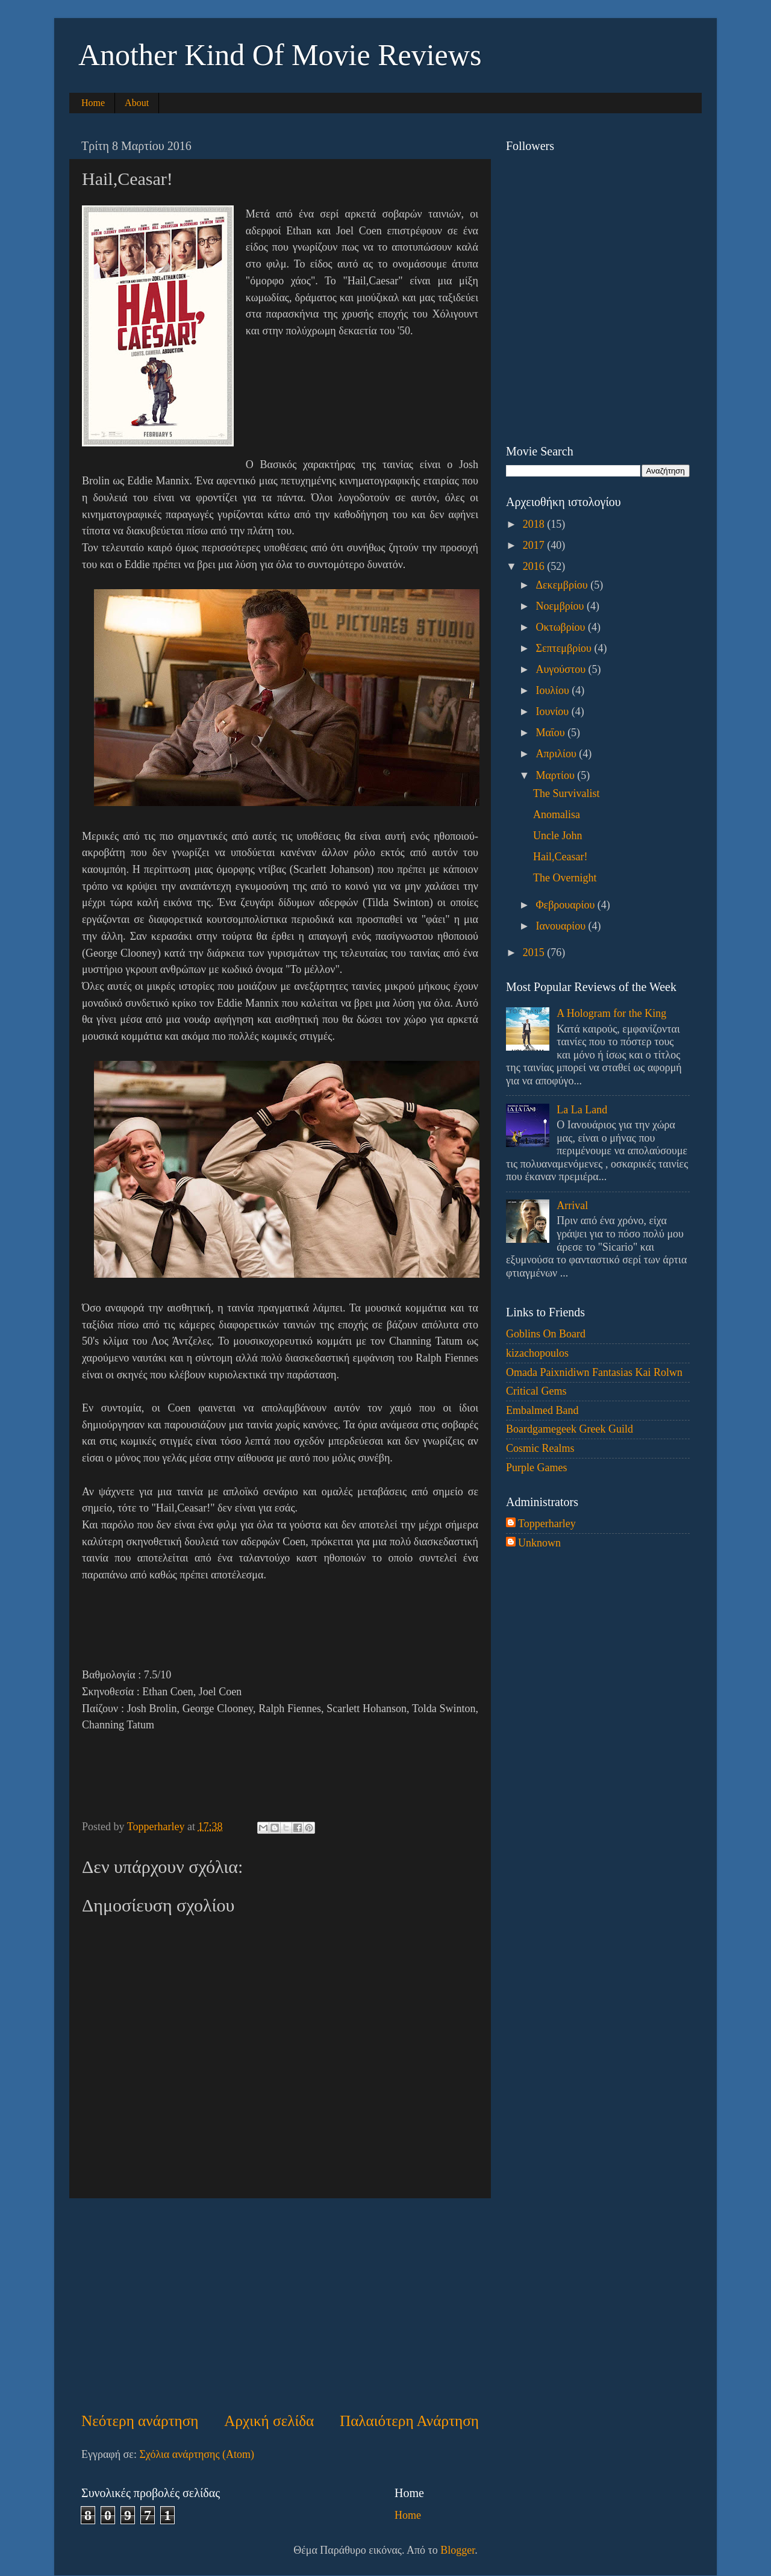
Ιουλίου (553, 690)
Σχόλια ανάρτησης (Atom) (196, 2454)
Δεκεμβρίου (562, 585)
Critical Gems (536, 1391)
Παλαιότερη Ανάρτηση (409, 2421)
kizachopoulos (537, 1353)
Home (93, 103)
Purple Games (536, 1468)
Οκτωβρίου (561, 627)
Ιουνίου (553, 711)
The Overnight (564, 878)
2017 (535, 545)
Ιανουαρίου (561, 926)
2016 (535, 566)
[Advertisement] (280, 2304)
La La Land (582, 1110)
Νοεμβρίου (561, 606)
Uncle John (557, 836)
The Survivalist (566, 793)
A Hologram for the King (611, 1013)
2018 (535, 524)
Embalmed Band (542, 1410)
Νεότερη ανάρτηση (140, 2421)
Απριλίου (557, 754)
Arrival (572, 1205)
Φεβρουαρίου (566, 905)
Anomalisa (556, 814)
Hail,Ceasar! (560, 857)
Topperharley (547, 1524)
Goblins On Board (545, 1334)
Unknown (539, 1543)
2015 (535, 952)
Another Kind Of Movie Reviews (279, 55)
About (137, 103)
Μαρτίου (556, 775)
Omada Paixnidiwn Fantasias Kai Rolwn (594, 1372)
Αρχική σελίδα (269, 2421)
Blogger (457, 2550)
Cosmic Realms (540, 1448)
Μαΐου (551, 733)
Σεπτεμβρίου (564, 648)
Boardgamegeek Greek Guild (569, 1429)
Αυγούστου (561, 669)
